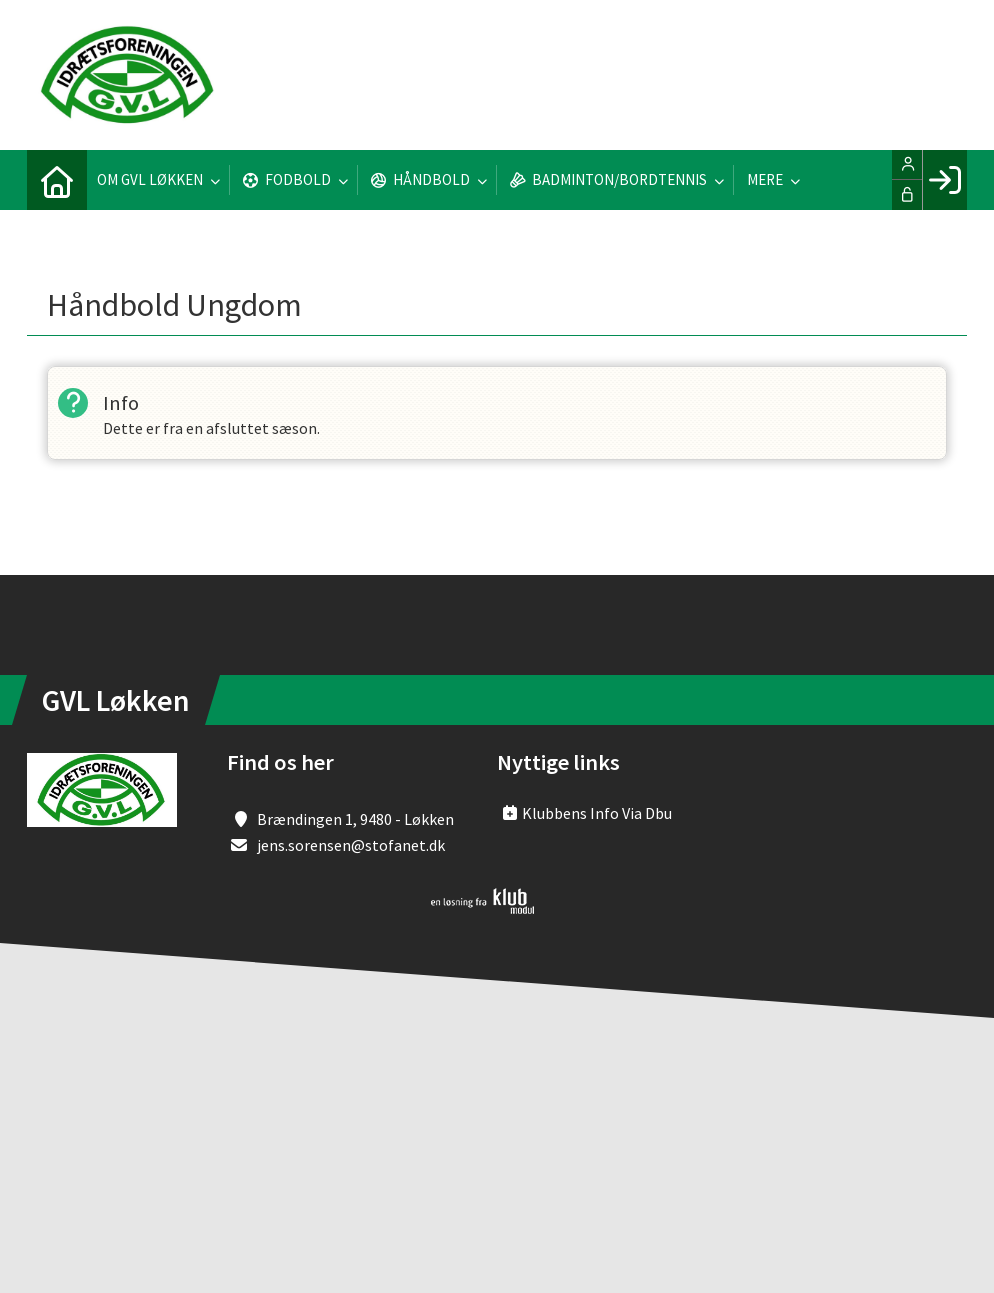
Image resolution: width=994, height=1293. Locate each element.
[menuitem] (57, 180)
